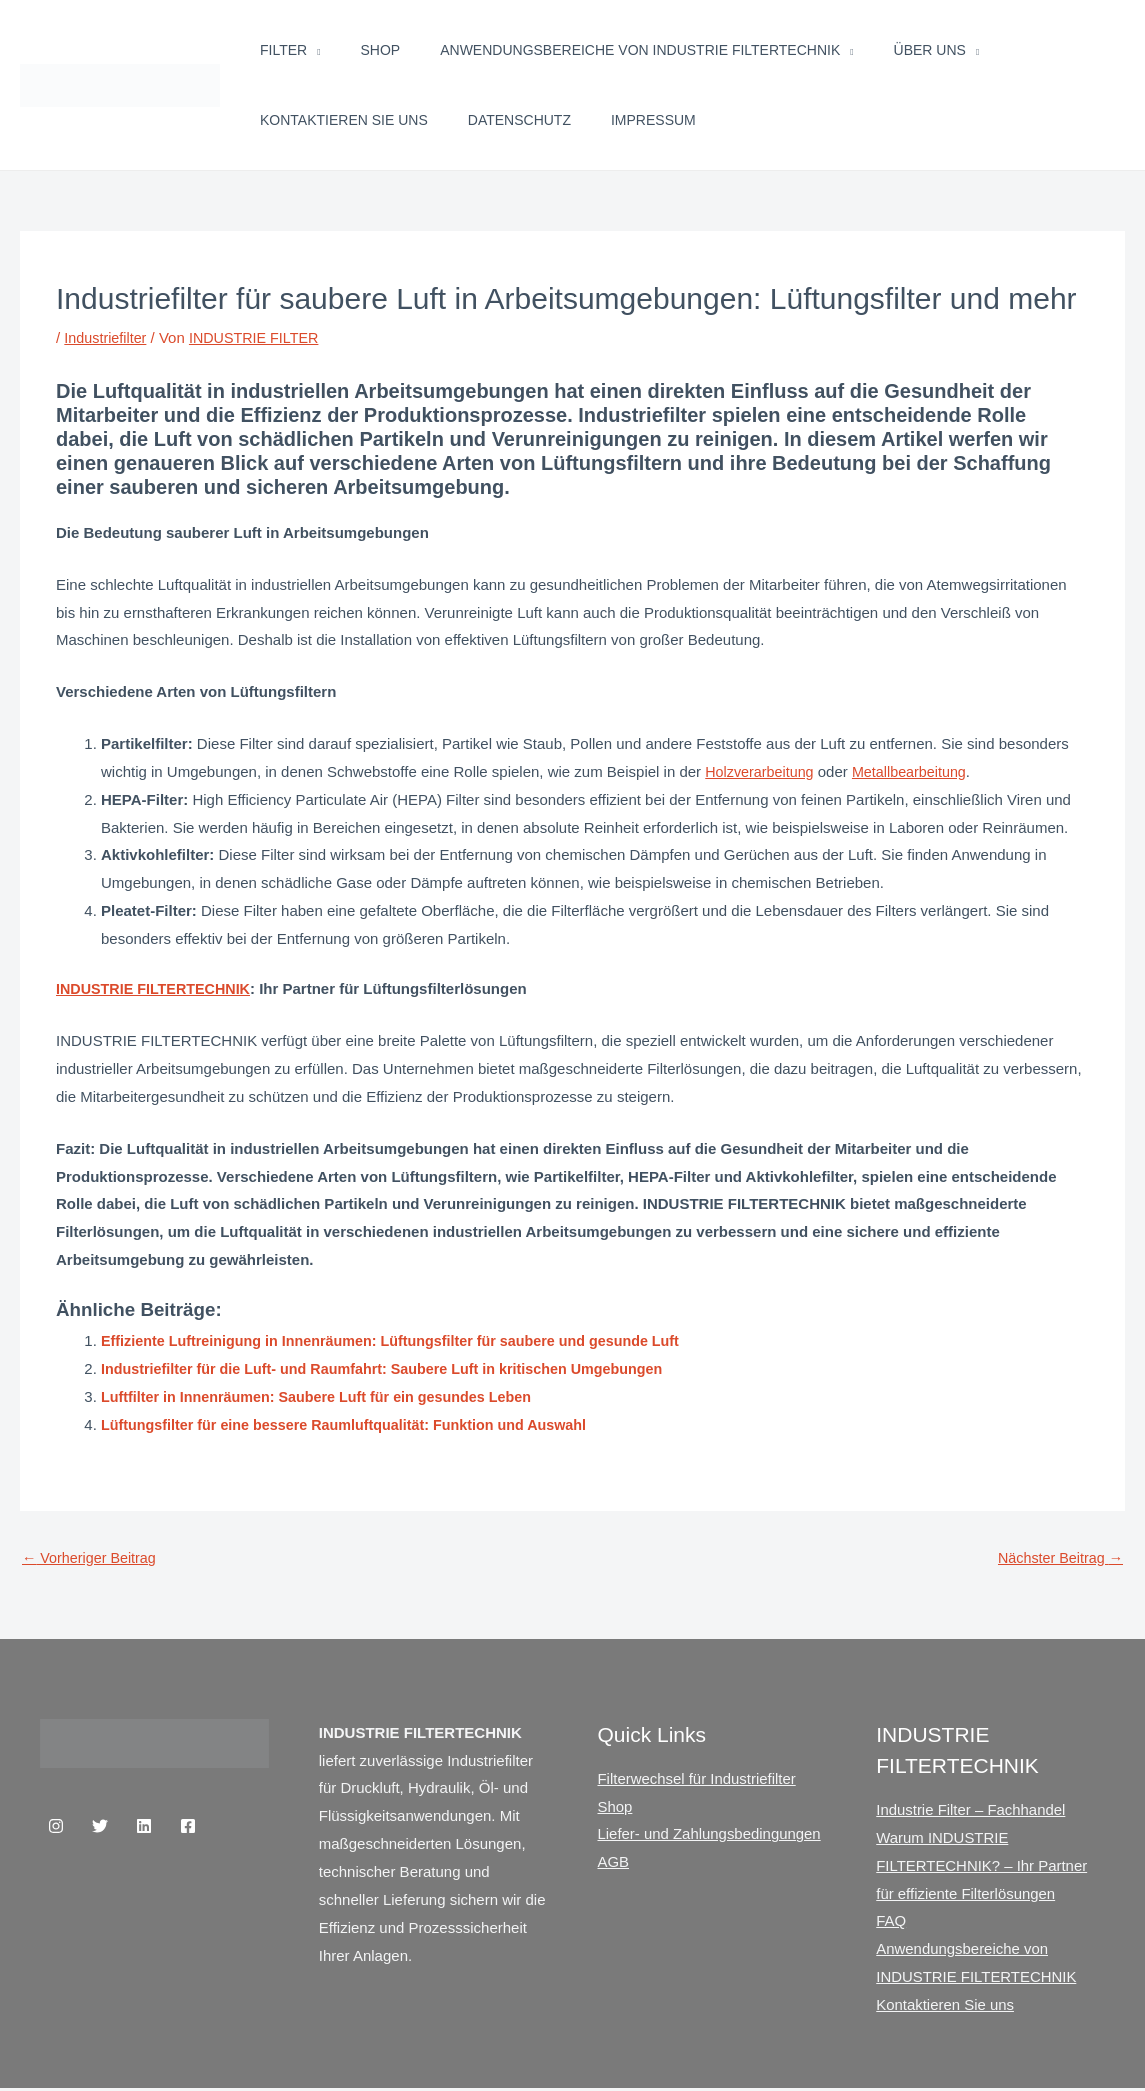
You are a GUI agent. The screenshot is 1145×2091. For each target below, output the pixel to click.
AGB (614, 1863)
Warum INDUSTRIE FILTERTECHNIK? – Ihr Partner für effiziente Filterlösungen (982, 1867)
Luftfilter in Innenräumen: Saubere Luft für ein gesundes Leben (326, 1396)
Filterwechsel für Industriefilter (697, 1779)
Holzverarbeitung (761, 771)
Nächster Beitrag (1057, 1558)
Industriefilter (107, 337)
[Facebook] (188, 1827)
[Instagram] (56, 1827)
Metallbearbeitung (916, 771)
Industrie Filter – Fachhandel (971, 1811)
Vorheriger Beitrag (92, 1558)
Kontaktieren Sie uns (344, 120)
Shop (381, 50)
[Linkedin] (144, 1827)
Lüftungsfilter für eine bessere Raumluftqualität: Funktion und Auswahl (355, 1424)
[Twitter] (100, 1827)
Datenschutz (519, 120)
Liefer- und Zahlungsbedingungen (710, 1835)
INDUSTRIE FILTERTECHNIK (157, 988)
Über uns (930, 50)
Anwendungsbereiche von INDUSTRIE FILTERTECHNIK (640, 50)
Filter (283, 50)
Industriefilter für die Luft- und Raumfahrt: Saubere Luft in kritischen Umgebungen (395, 1368)
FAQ (891, 1922)
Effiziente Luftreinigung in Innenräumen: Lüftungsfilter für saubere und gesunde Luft (403, 1340)
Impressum (653, 120)
